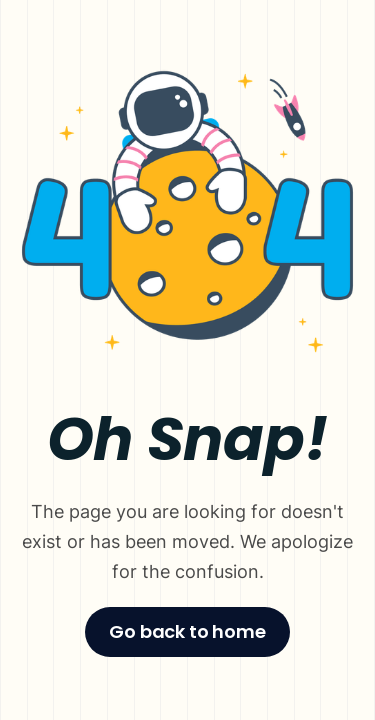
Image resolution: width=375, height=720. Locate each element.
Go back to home (187, 631)
